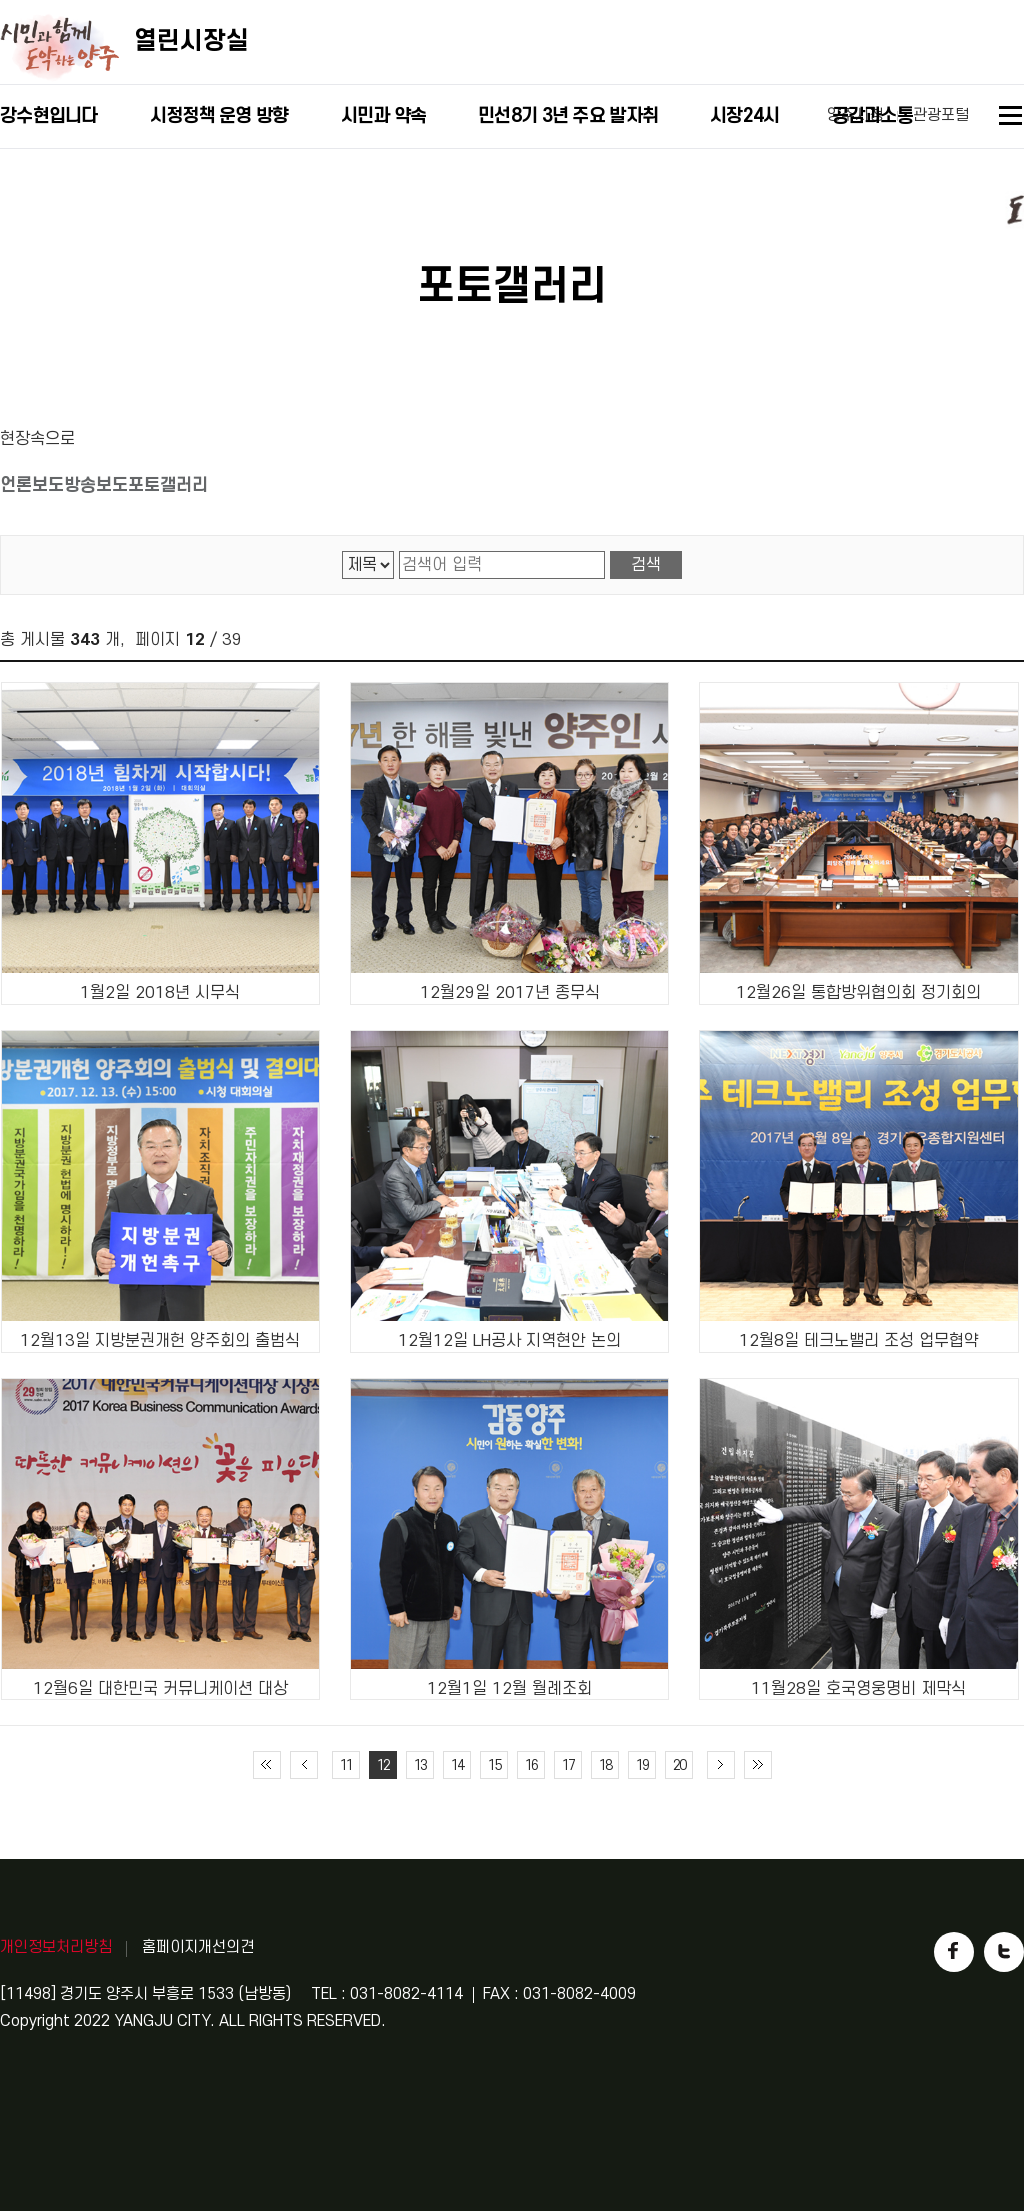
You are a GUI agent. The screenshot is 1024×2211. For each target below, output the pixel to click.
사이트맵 (1011, 118)
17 (568, 1765)
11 (346, 1765)
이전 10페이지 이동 (304, 1765)
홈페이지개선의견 (198, 1947)
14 (457, 1765)
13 (420, 1765)
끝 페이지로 (758, 1765)
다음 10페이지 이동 (721, 1765)
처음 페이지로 (267, 1765)
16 (531, 1765)
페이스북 (954, 1952)
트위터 (1004, 1952)
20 (679, 1765)
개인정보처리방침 (56, 1947)
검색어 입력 (399, 551)
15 (494, 1765)
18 (605, 1765)
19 (642, 1765)
